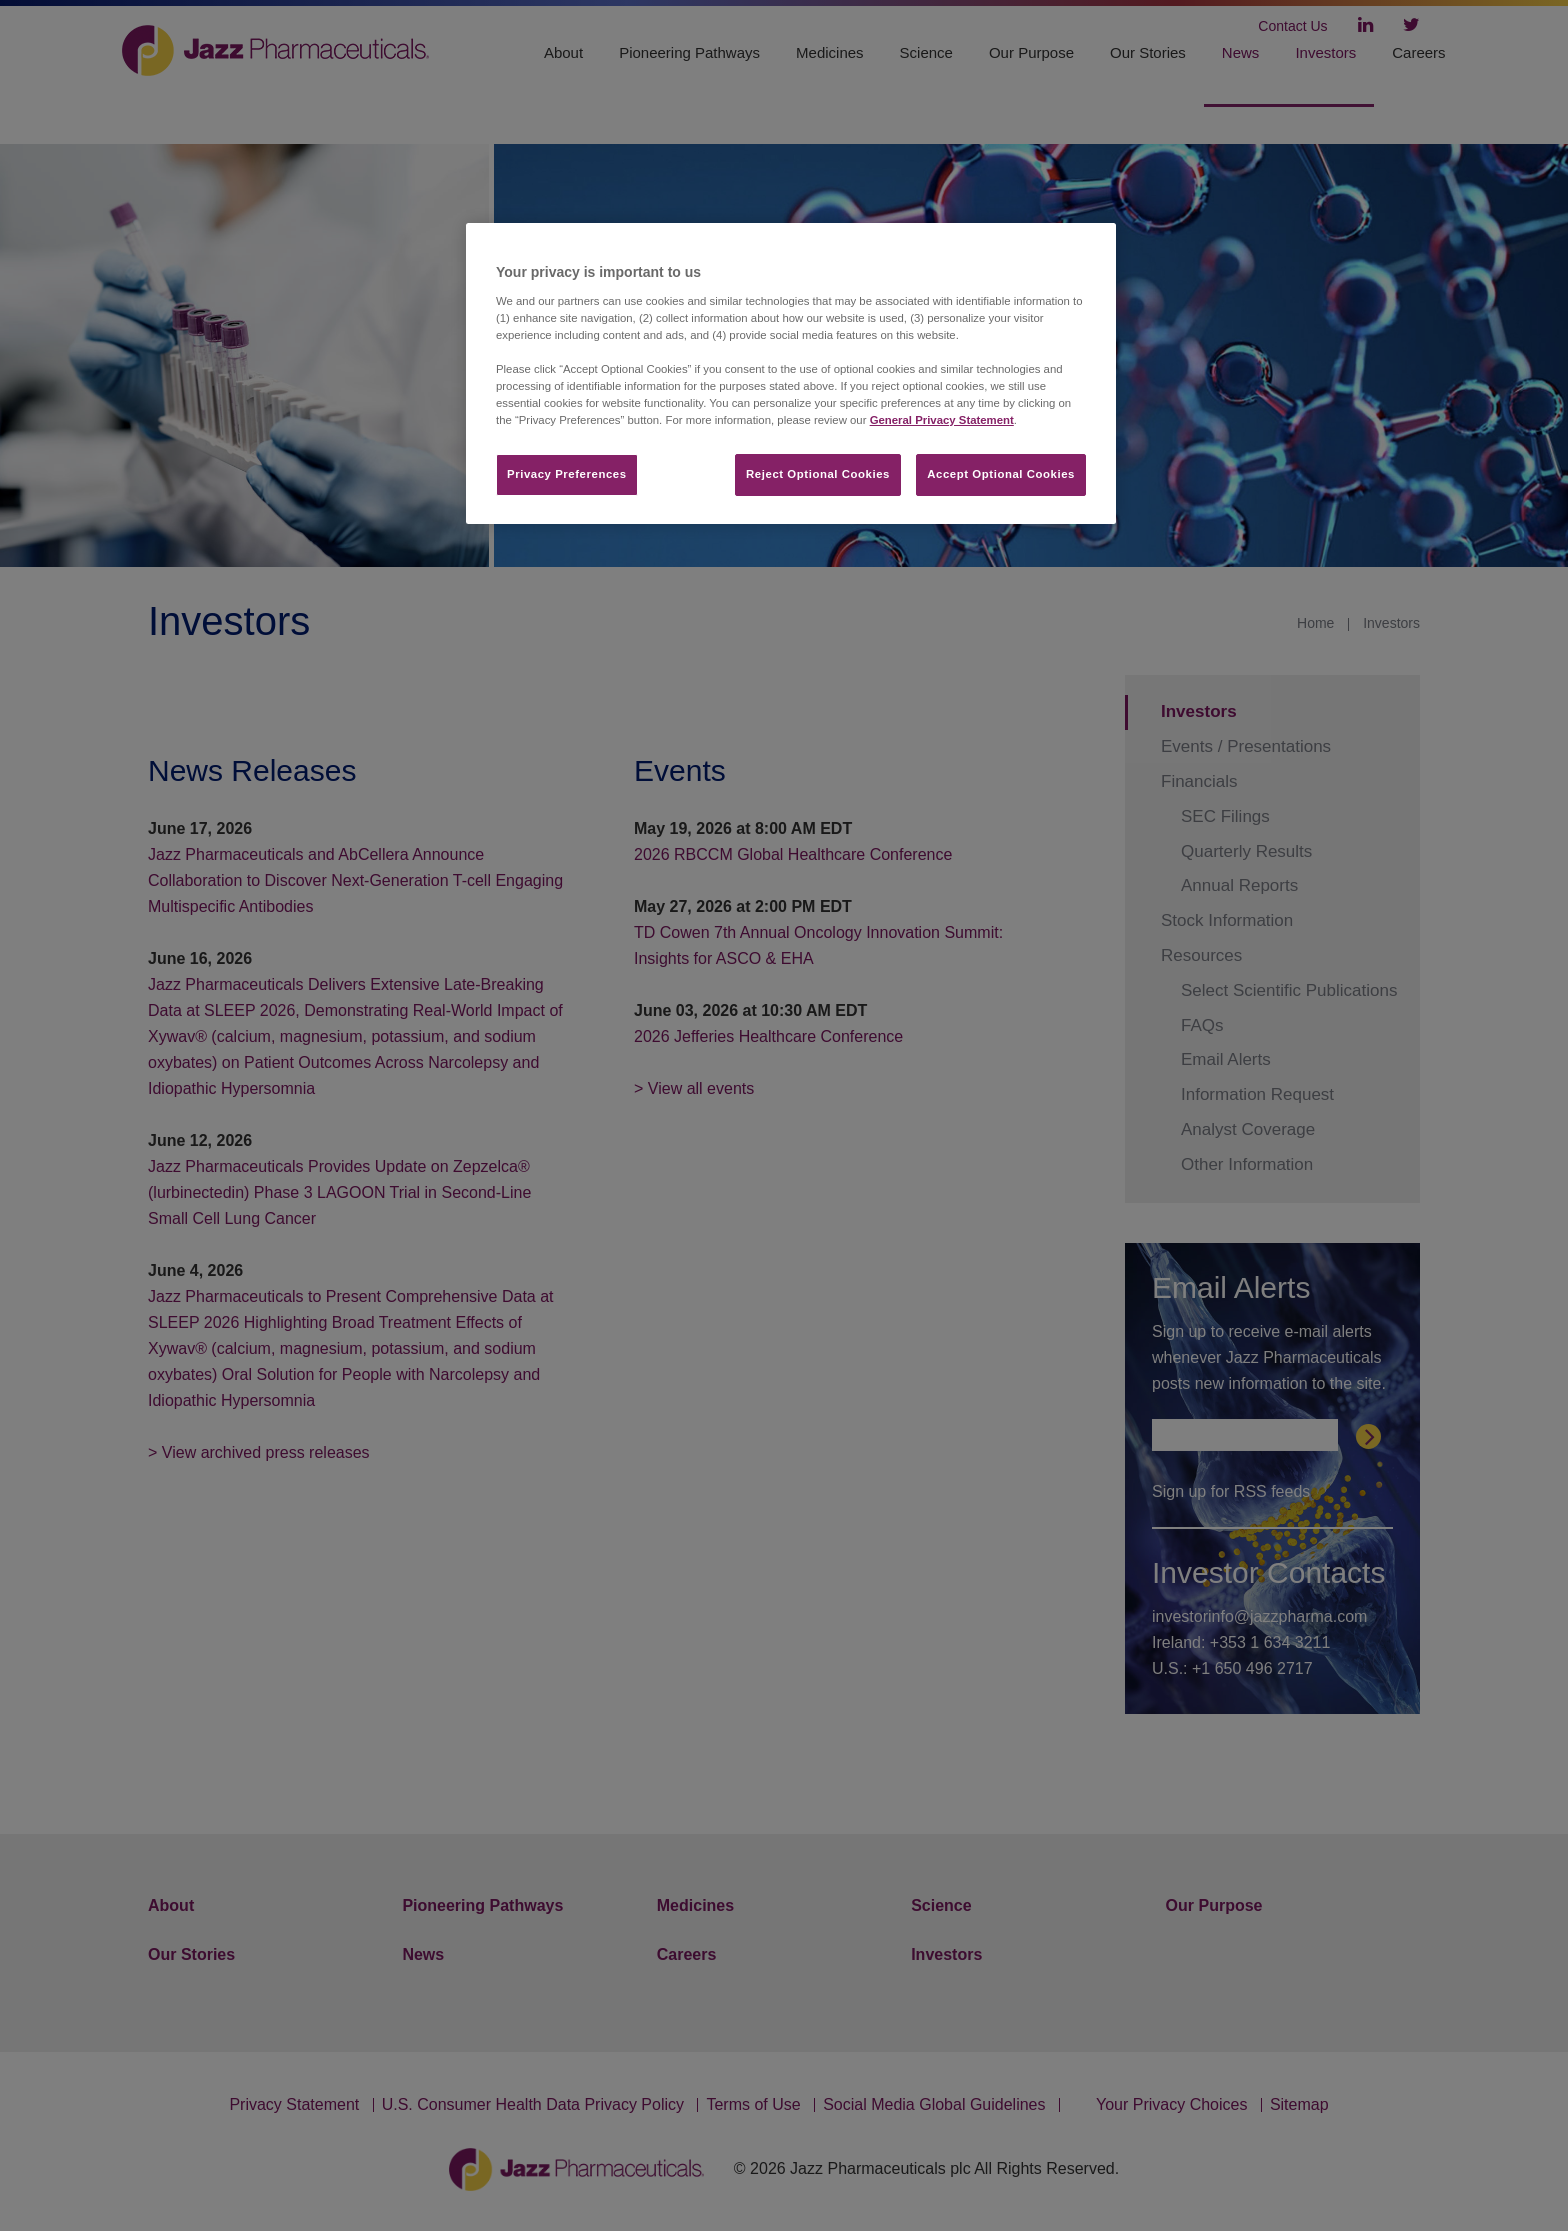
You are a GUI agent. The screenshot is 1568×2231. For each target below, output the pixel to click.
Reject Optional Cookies (818, 474)
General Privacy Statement (942, 420)
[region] (791, 373)
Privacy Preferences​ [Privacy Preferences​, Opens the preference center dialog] (567, 474)
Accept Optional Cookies (1001, 474)
